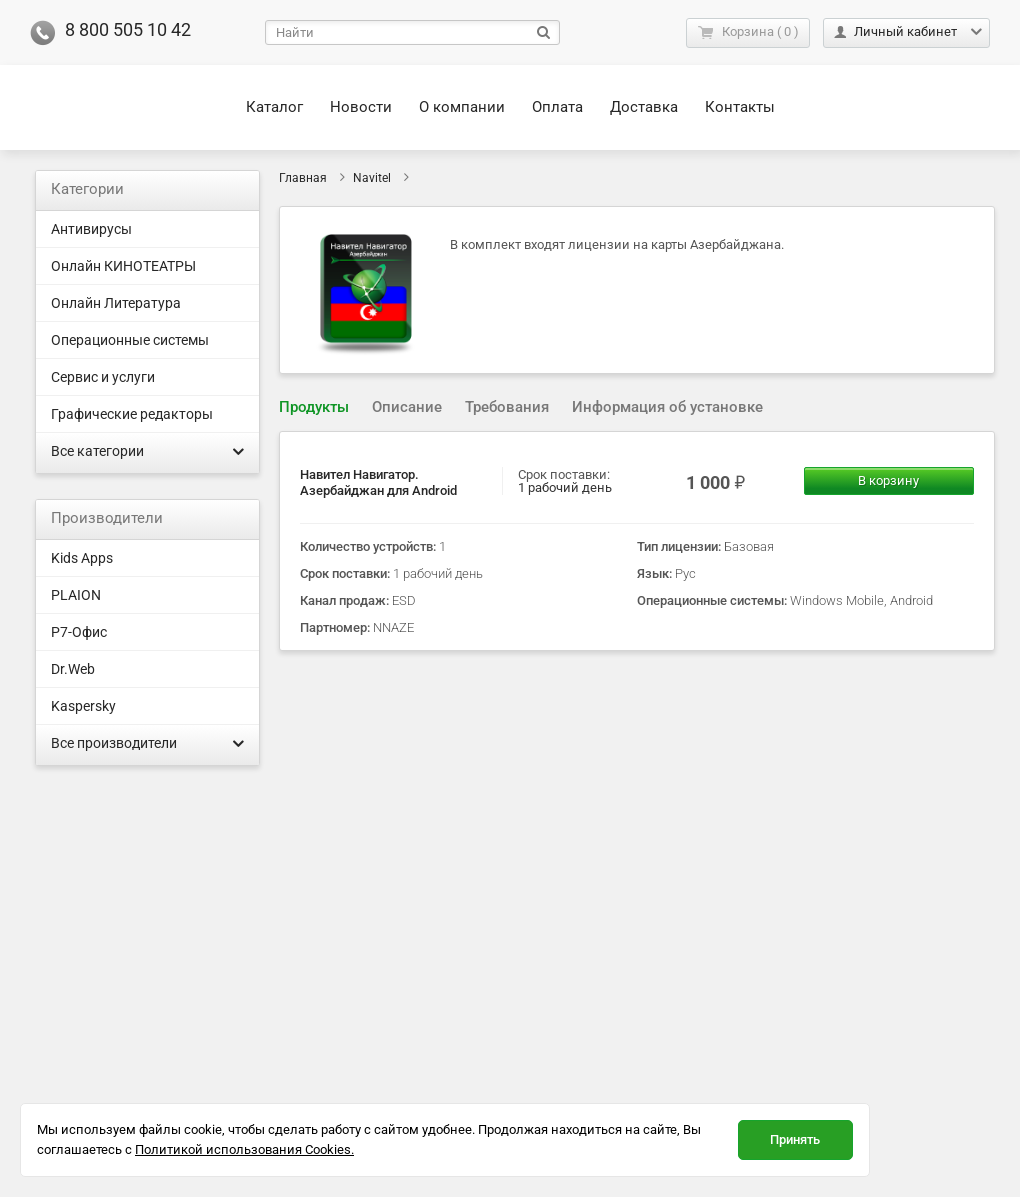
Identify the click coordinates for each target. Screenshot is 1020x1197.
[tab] (314, 407)
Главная (303, 178)
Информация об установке (667, 407)
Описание (407, 407)
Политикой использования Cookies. (244, 1149)
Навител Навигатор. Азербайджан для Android (378, 482)
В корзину (888, 480)
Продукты (314, 407)
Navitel (372, 178)
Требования (507, 407)
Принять (795, 1139)
